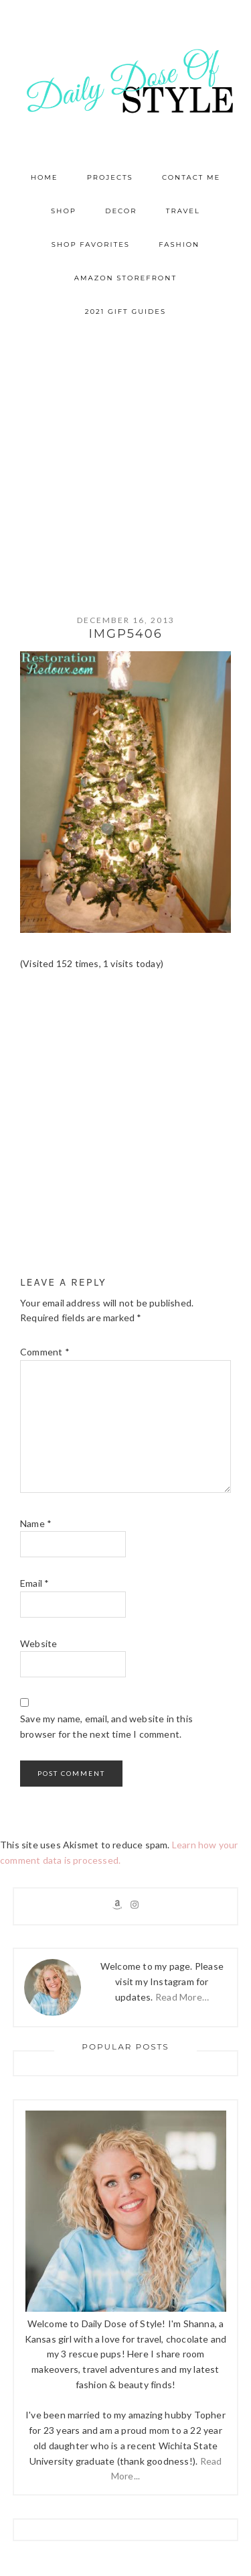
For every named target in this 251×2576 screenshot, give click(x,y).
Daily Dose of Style (126, 80)
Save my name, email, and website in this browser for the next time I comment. (106, 1726)
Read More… (182, 1997)
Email (34, 1583)
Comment (45, 1351)
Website (38, 1643)
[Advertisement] (125, 461)
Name (36, 1523)
